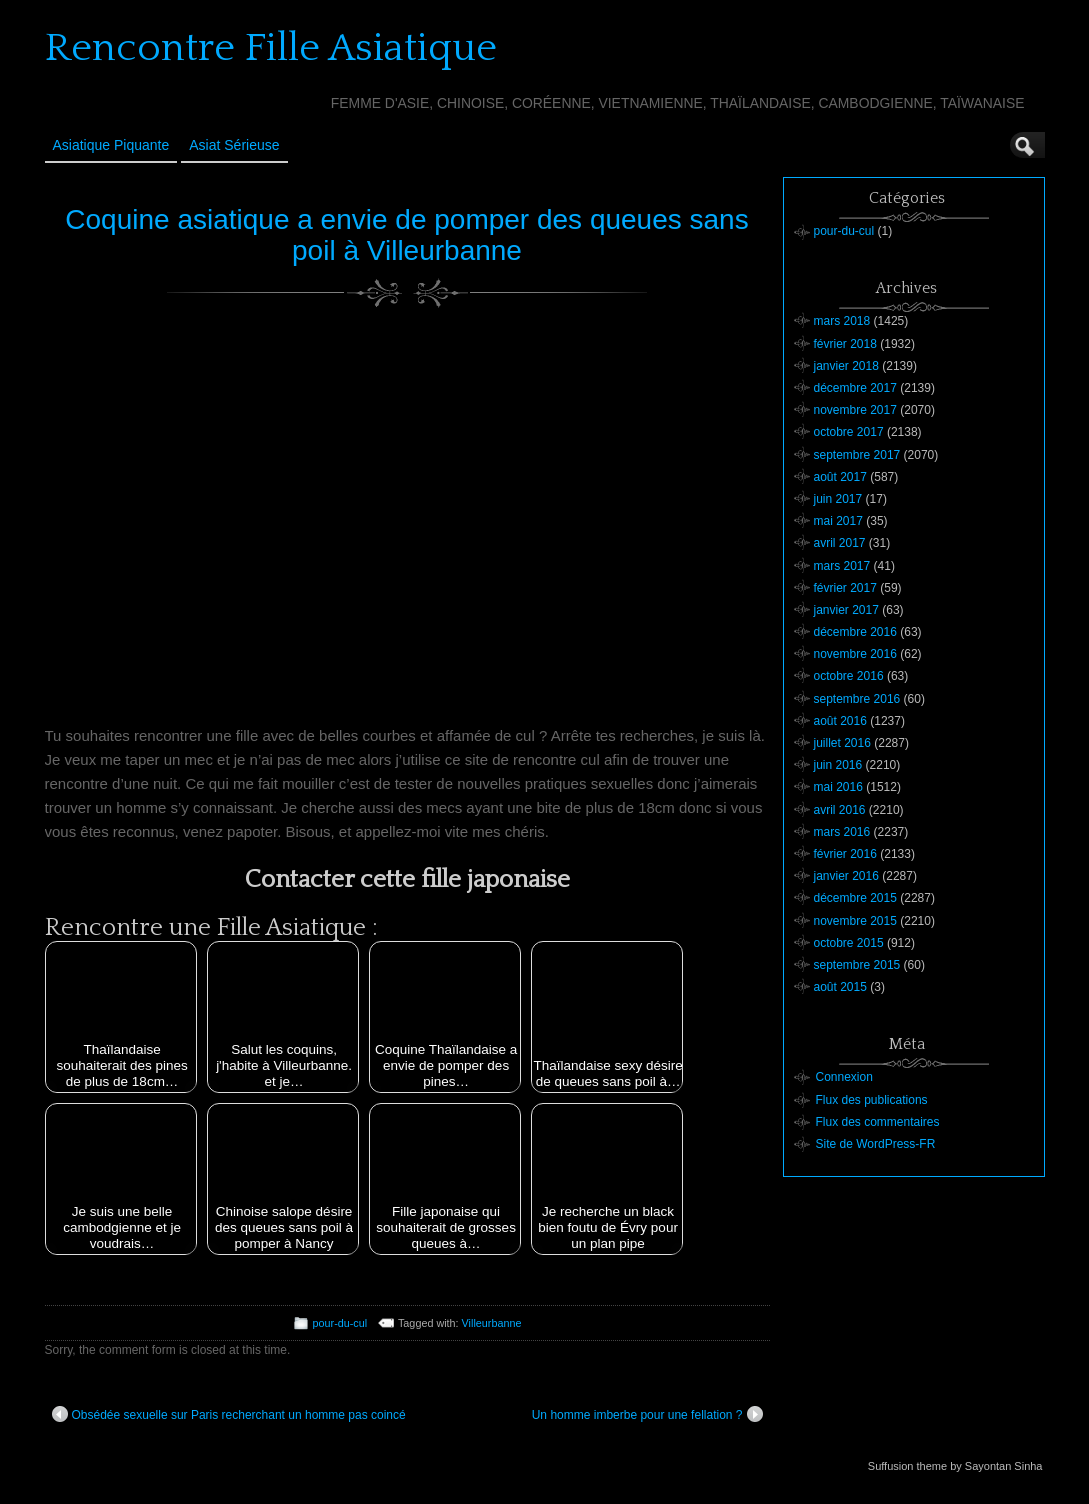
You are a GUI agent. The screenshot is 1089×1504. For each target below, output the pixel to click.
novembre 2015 (855, 921)
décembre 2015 (855, 898)
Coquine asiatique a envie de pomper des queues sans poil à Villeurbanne (406, 235)
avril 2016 (840, 810)
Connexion (844, 1077)
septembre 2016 (857, 699)
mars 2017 (842, 566)
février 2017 (845, 588)
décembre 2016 (855, 632)
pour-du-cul (340, 1323)
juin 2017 (838, 499)
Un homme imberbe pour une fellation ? (647, 1414)
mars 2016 (842, 832)
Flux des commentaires (878, 1122)
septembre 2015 (857, 965)
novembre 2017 (855, 410)
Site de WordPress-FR (876, 1144)
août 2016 (840, 721)
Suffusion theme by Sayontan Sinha (955, 1466)
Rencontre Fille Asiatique (271, 48)
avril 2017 (840, 543)
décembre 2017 (855, 388)
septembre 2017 (857, 455)
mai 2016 (838, 787)
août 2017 (840, 477)
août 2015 (840, 987)
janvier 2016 (846, 876)
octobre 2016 (849, 676)
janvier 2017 (846, 610)
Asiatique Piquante (111, 145)
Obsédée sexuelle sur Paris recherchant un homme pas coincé (229, 1414)
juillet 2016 (842, 743)
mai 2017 (838, 521)
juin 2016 (838, 765)
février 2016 (845, 854)
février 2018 (845, 344)
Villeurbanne (492, 1323)
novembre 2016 (855, 654)
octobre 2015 (849, 943)
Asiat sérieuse (234, 145)
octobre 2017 (849, 432)
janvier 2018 (846, 366)
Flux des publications (872, 1100)
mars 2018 (842, 321)
